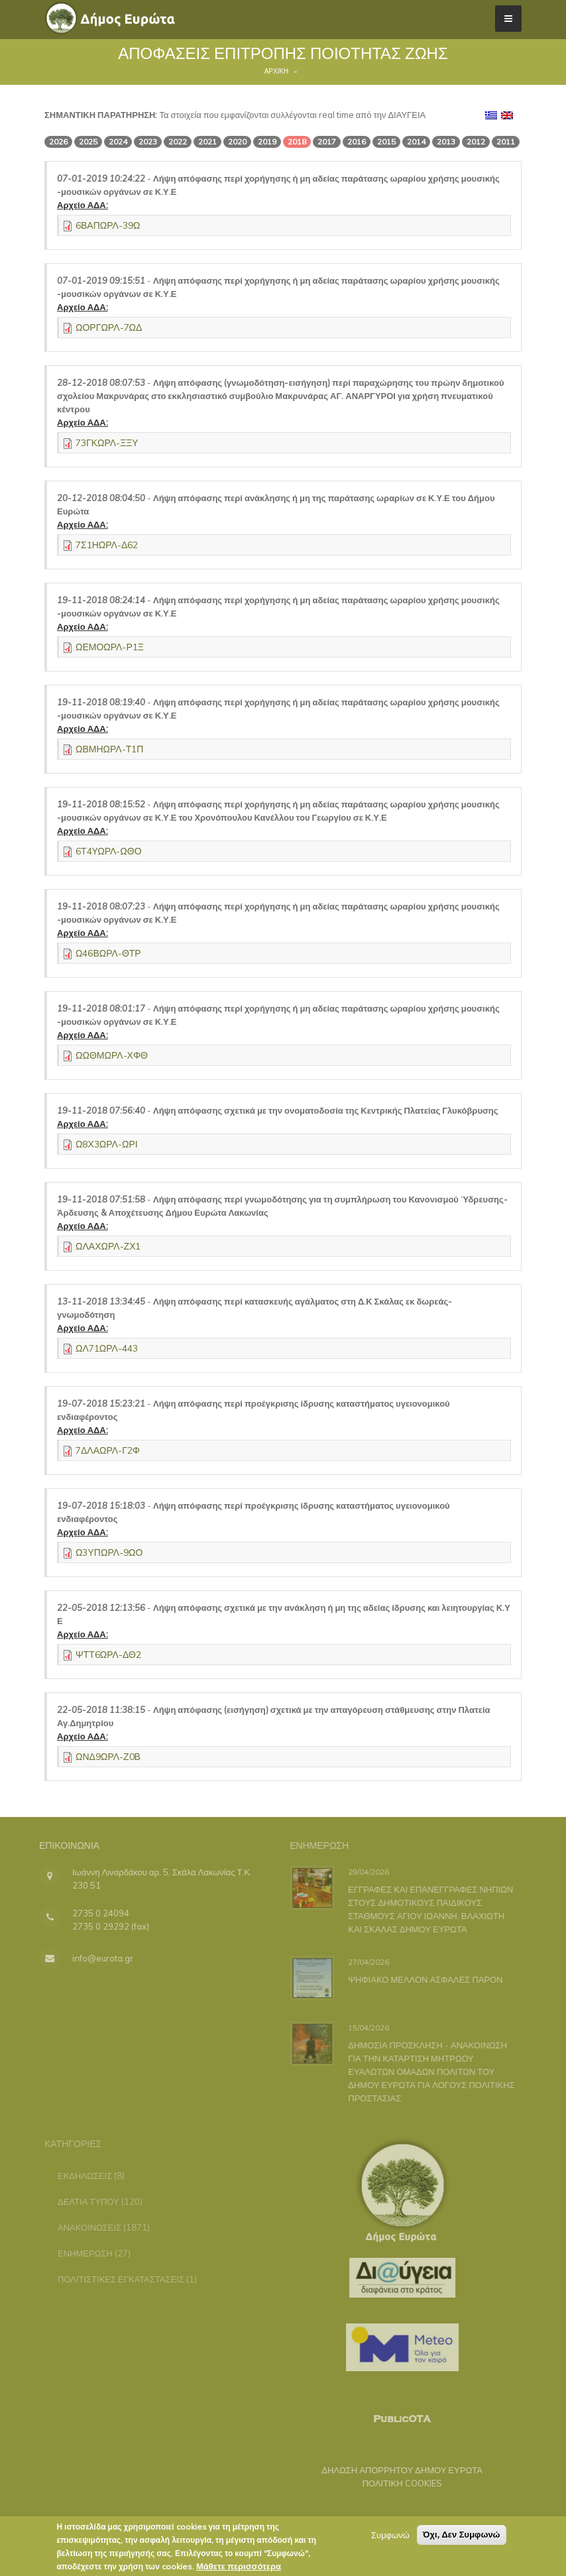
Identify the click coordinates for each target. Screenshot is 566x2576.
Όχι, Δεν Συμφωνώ (461, 2539)
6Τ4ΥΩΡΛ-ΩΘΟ (109, 851)
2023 (148, 141)
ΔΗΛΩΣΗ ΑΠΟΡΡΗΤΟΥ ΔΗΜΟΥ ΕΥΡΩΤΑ (395, 2470)
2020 (237, 141)
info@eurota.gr (95, 1958)
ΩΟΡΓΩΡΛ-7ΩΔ (109, 327)
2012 (476, 141)
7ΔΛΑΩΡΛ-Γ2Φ (108, 1450)
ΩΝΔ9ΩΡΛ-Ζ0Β (108, 1757)
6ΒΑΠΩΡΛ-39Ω (108, 225)
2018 (297, 141)
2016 (356, 141)
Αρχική (276, 71)
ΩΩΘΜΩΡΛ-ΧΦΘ (112, 1055)
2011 (505, 141)
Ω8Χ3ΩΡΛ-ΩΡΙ (107, 1144)
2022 (177, 141)
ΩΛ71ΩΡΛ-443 (107, 1348)
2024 (118, 141)
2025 (88, 141)
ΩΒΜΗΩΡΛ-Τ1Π (109, 749)
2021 (207, 141)
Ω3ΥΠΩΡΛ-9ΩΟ (109, 1552)
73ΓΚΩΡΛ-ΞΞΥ (107, 443)
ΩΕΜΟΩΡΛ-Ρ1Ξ (110, 647)
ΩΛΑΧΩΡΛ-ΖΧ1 (108, 1246)
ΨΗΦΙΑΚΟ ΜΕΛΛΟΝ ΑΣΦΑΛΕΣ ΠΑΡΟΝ (423, 1979)
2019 (267, 141)
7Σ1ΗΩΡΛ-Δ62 (107, 545)
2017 (326, 141)
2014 (416, 141)
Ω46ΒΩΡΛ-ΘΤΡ (108, 953)
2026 (58, 141)
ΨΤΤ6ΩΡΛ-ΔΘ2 (108, 1655)
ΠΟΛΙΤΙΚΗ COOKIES (395, 2483)
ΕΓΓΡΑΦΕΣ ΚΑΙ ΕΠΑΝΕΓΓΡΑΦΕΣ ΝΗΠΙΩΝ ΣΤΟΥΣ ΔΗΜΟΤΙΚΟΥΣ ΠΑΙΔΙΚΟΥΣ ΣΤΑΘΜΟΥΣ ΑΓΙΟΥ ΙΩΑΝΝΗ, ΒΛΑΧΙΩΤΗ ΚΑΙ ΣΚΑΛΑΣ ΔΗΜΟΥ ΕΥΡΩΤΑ (428, 1908)
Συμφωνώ (390, 2539)
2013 (446, 141)
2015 (386, 141)
